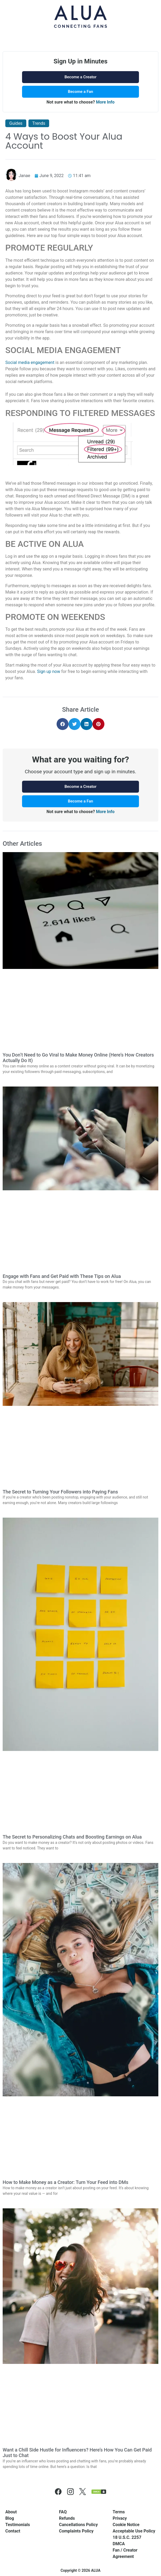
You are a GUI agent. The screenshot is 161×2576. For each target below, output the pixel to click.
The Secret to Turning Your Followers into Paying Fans (60, 1492)
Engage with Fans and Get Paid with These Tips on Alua (62, 1276)
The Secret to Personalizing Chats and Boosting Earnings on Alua (72, 1837)
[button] (63, 724)
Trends (38, 123)
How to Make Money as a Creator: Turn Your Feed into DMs (65, 2182)
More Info (105, 102)
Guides (15, 123)
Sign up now (48, 671)
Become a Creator (80, 77)
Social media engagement (29, 362)
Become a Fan (80, 91)
